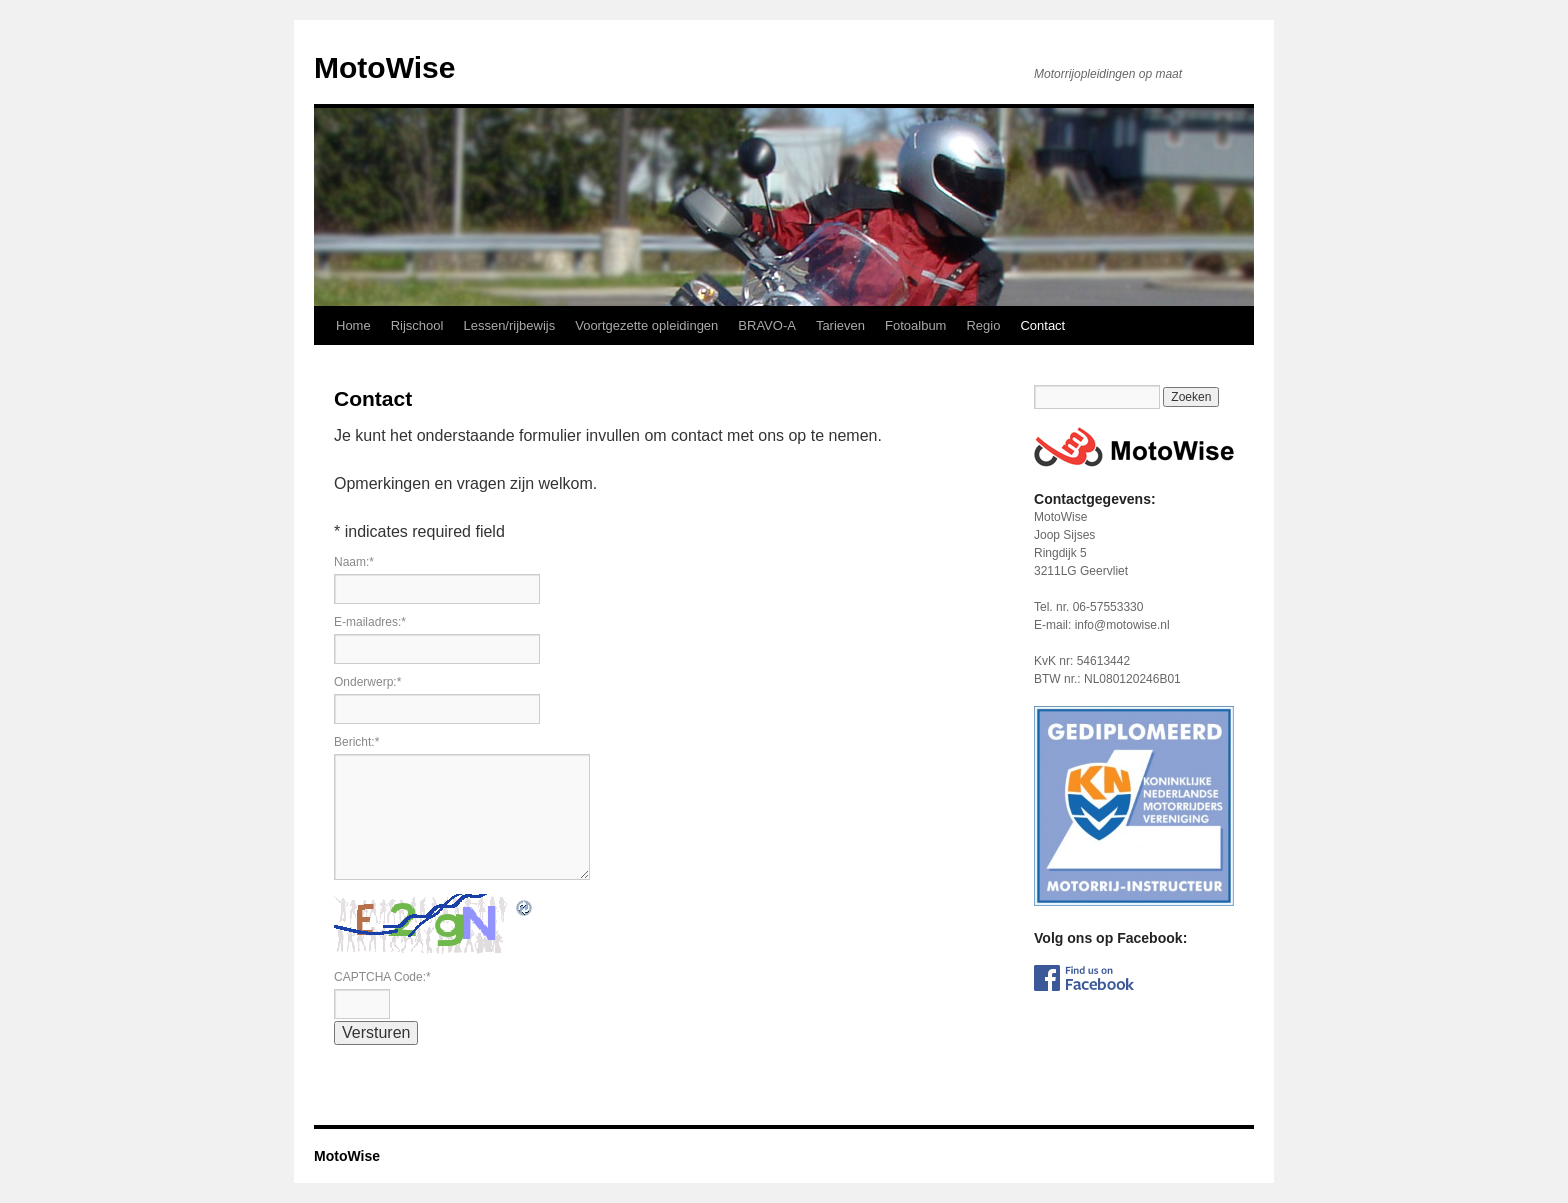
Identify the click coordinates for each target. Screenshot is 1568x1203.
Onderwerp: (367, 682)
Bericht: (356, 742)
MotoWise (384, 67)
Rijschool (417, 325)
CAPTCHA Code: (382, 977)
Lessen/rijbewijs (509, 325)
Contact (1042, 325)
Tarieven (840, 325)
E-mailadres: (370, 622)
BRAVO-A (767, 325)
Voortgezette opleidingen (646, 325)
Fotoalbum (915, 325)
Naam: (354, 562)
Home (353, 325)
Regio (983, 325)
